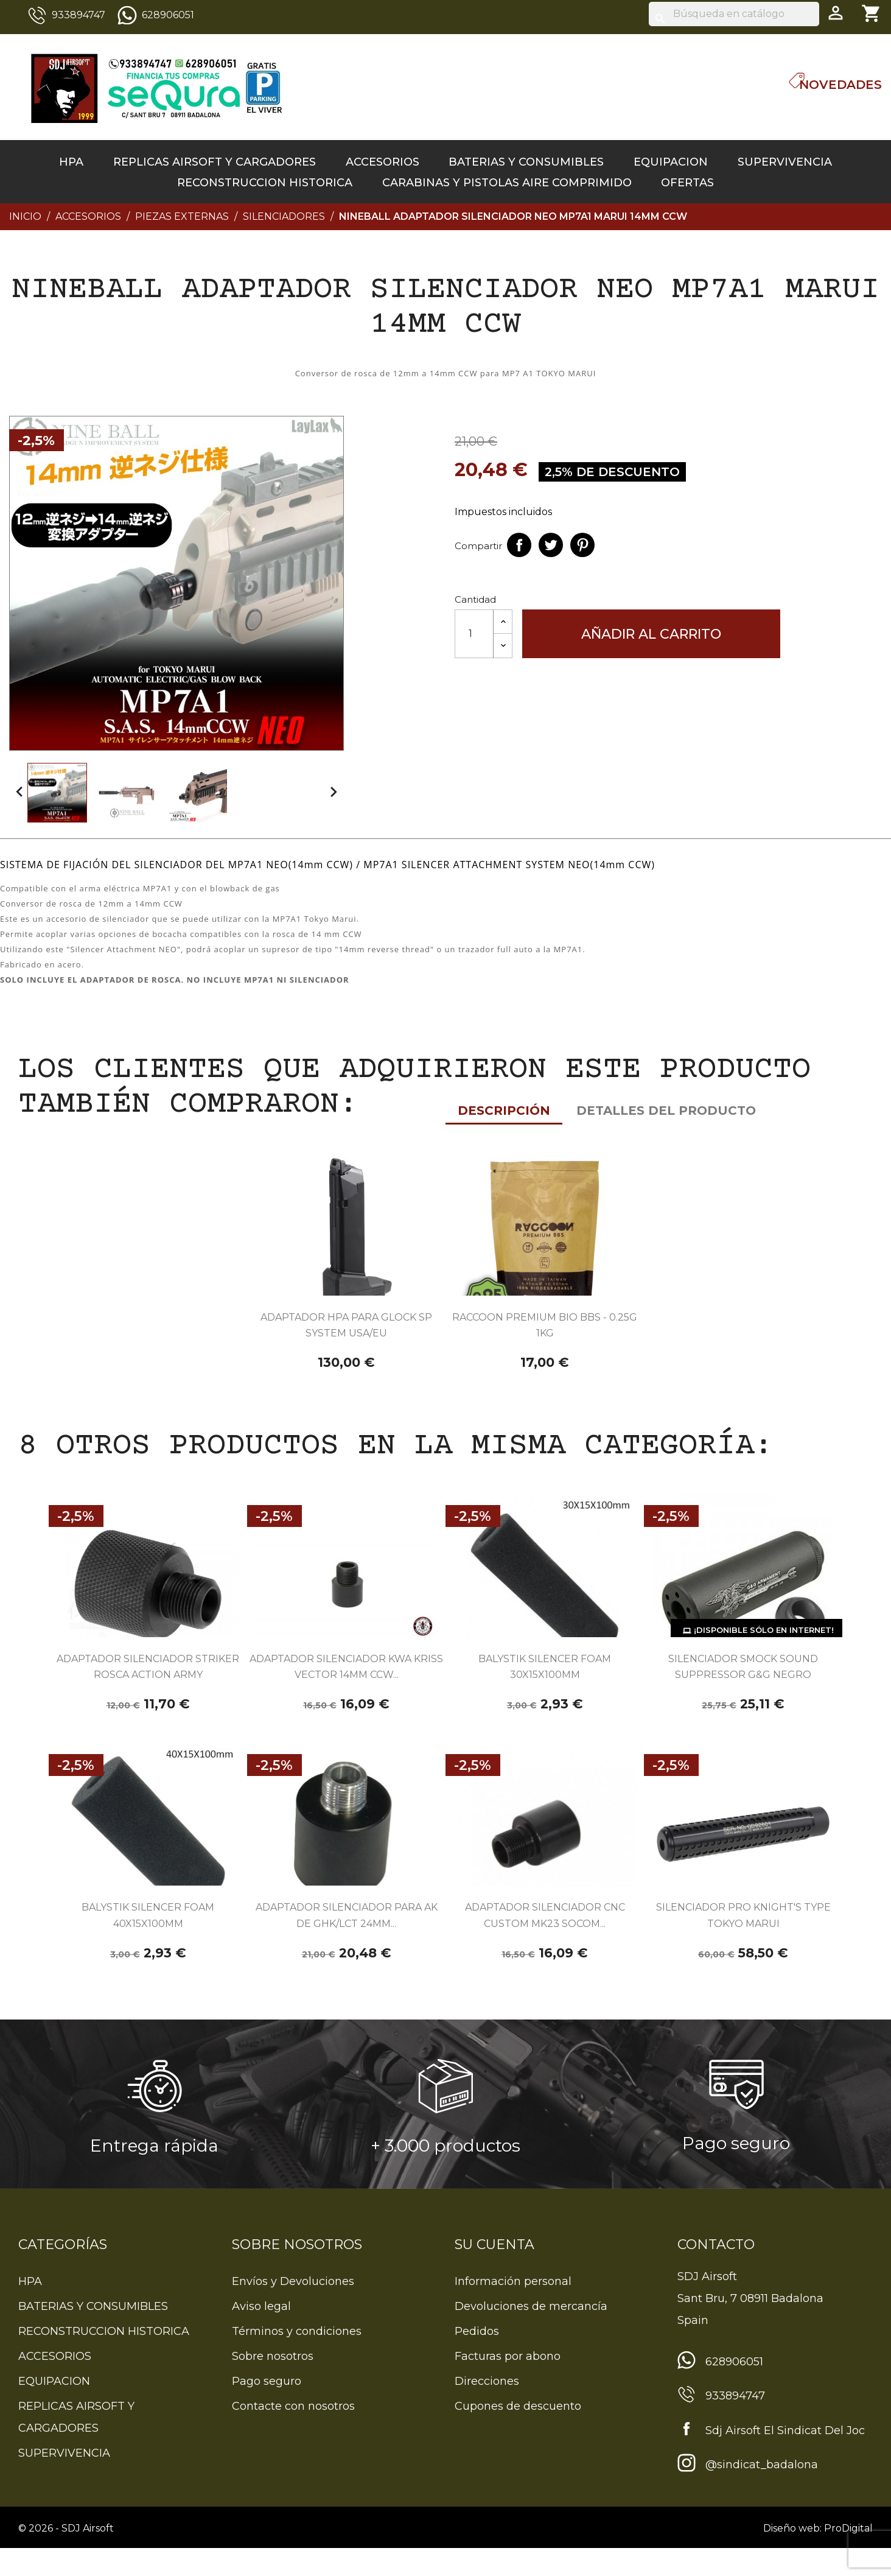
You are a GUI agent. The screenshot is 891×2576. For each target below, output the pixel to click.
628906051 (168, 15)
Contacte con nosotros (293, 2434)
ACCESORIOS (382, 162)
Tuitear (551, 545)
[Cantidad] (474, 633)
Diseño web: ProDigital (818, 2556)
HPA (71, 162)
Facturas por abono (508, 2384)
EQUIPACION (671, 162)
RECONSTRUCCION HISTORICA (264, 182)
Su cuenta (494, 2272)
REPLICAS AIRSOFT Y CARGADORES (214, 162)
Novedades (840, 84)
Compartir (519, 545)
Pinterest (582, 545)
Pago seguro (266, 2409)
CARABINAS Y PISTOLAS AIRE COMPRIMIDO (507, 182)
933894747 (78, 15)
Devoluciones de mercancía (531, 2334)
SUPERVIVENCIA (785, 162)
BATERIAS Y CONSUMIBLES (526, 162)
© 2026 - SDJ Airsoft (66, 2556)
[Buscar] (734, 14)
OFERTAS (687, 182)
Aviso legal (261, 2334)
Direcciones (487, 2409)
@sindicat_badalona (761, 2492)
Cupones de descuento (518, 2434)
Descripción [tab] (58, 853)
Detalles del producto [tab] (220, 853)
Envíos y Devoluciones (293, 2309)
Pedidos (477, 2359)
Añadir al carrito (651, 634)
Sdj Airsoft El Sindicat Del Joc (785, 2458)
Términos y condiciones (297, 2359)
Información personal (513, 2309)
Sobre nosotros (272, 2384)
